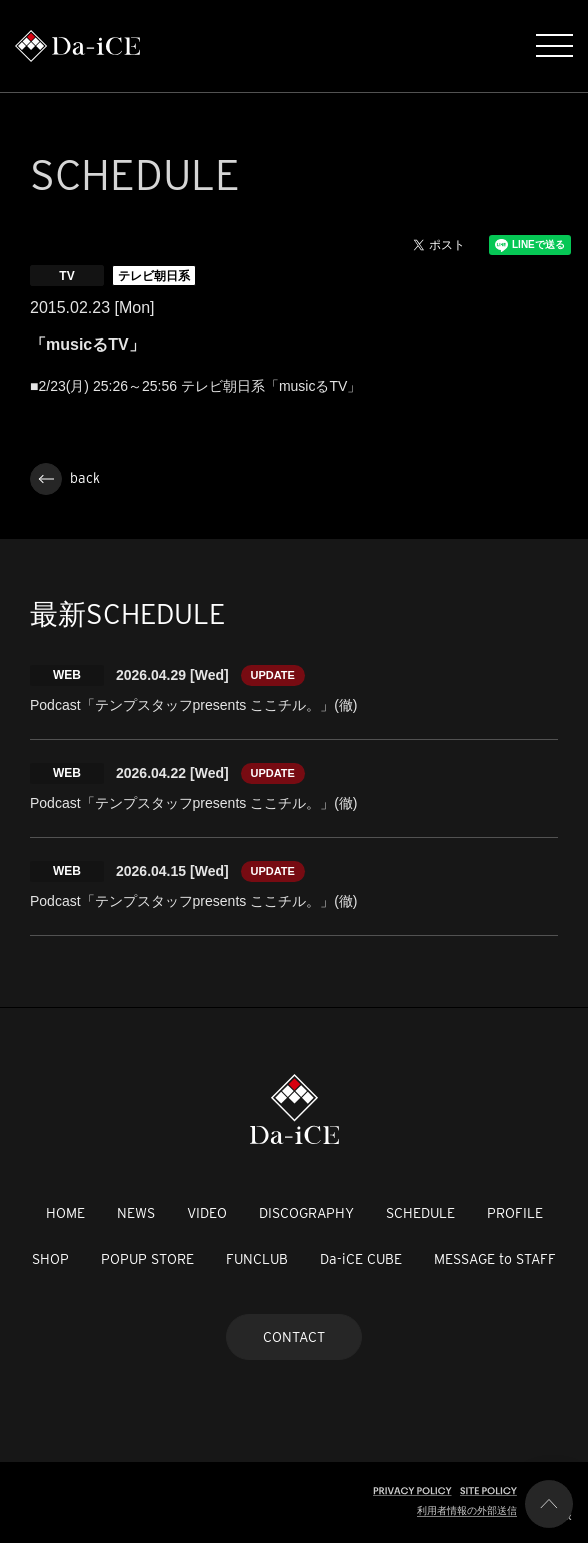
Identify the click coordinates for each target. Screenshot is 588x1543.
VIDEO (207, 1213)
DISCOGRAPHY (306, 1213)
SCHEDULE (420, 1213)
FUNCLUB (257, 1259)
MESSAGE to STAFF (495, 1259)
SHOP (50, 1259)
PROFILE (515, 1213)
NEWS (136, 1213)
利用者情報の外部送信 (467, 1510)
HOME (65, 1213)
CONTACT (294, 1337)
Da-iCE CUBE (361, 1259)
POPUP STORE (147, 1259)
